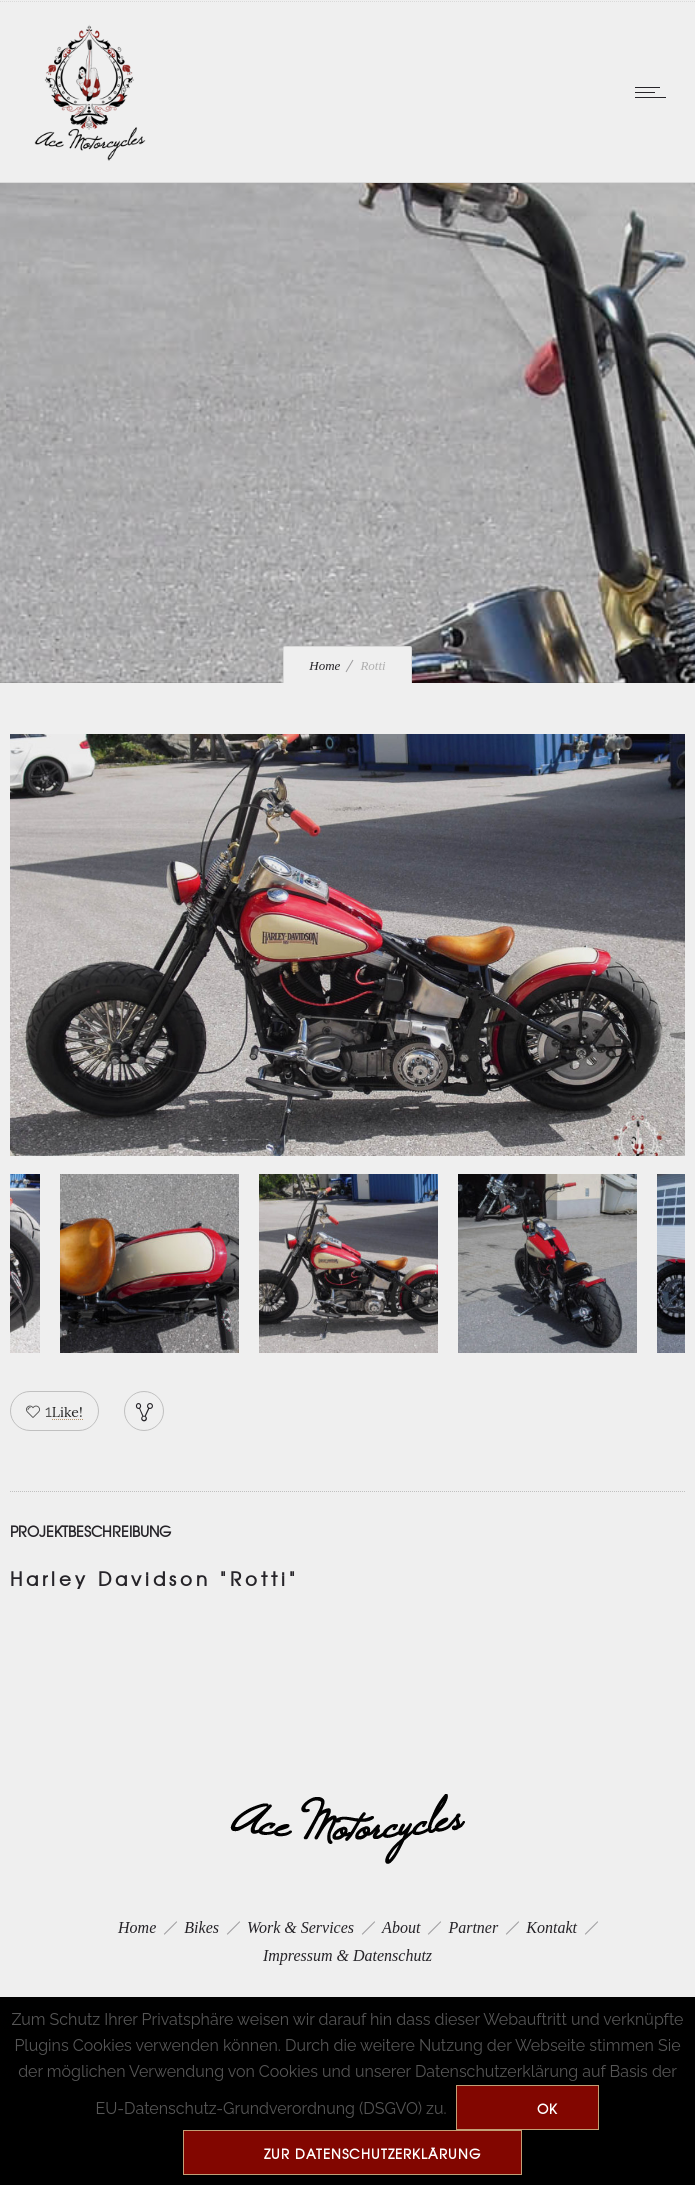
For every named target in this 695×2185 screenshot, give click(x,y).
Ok (547, 2108)
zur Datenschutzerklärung (372, 2153)
